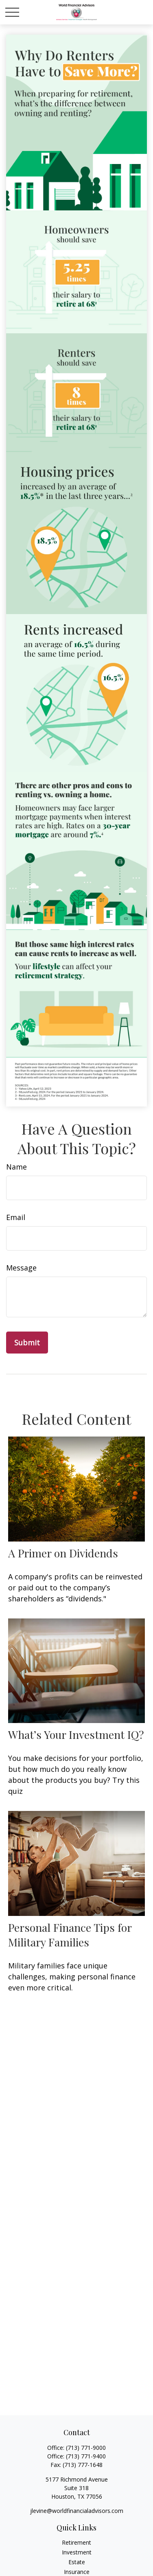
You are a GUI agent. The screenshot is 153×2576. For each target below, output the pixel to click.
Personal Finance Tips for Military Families (69, 1934)
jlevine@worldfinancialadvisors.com (76, 2511)
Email (15, 1217)
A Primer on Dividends (63, 1553)
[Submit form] (27, 1343)
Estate (76, 2562)
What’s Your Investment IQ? (76, 1734)
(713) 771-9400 (86, 2456)
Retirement (76, 2542)
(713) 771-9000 (86, 2447)
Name (16, 1167)
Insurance (77, 2572)
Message (21, 1268)
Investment (77, 2552)
